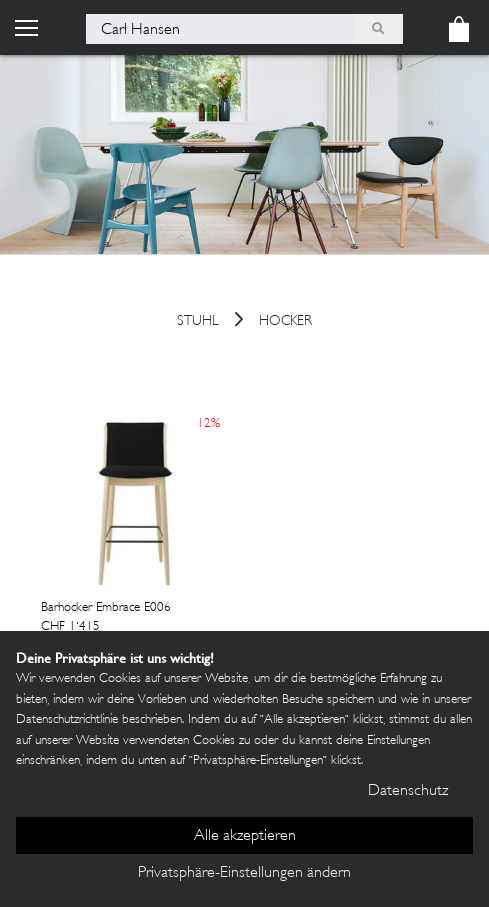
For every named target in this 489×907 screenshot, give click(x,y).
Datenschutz (408, 791)
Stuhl (198, 322)
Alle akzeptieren (245, 836)
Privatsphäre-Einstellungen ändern (244, 873)
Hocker (285, 322)
